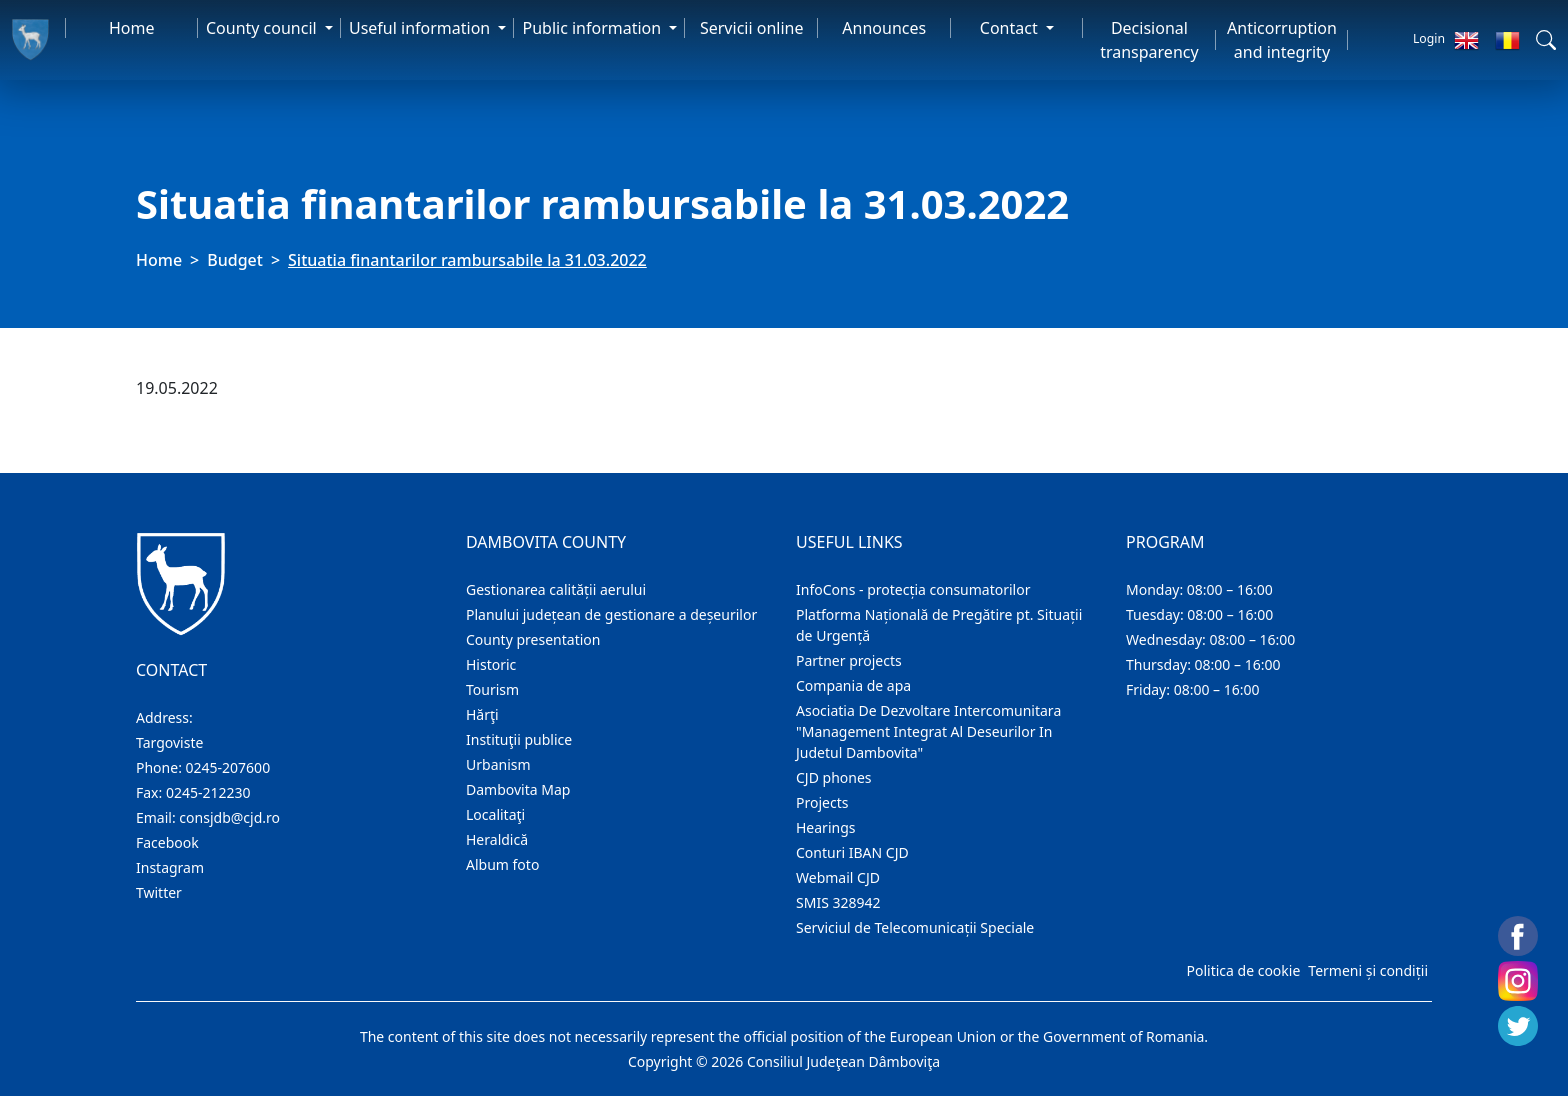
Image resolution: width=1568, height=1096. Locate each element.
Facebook (167, 842)
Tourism (492, 689)
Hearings (826, 827)
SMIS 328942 (838, 902)
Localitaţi (495, 814)
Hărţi (482, 714)
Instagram (170, 867)
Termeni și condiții (1368, 970)
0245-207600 (228, 767)
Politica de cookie (1243, 970)
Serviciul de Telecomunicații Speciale (915, 927)
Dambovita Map (518, 789)
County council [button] (263, 28)
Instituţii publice (519, 739)
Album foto (502, 864)
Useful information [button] (421, 28)
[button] (1546, 40)
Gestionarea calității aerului (556, 589)
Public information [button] (593, 28)
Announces (884, 28)
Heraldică (497, 839)
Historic (491, 664)
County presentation (533, 639)
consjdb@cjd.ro (229, 817)
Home (132, 28)
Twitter (159, 892)
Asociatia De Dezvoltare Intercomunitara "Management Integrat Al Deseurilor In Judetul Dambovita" (928, 731)
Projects (822, 802)
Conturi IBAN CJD (852, 852)
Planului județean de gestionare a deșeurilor (611, 614)
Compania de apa (853, 685)
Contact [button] (1011, 28)
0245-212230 (208, 792)
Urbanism (498, 764)
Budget (235, 260)
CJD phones (834, 777)
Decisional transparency (1149, 40)
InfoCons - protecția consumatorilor (913, 589)
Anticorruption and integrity (1282, 40)
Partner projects (849, 660)
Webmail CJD (838, 877)
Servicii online (752, 28)
